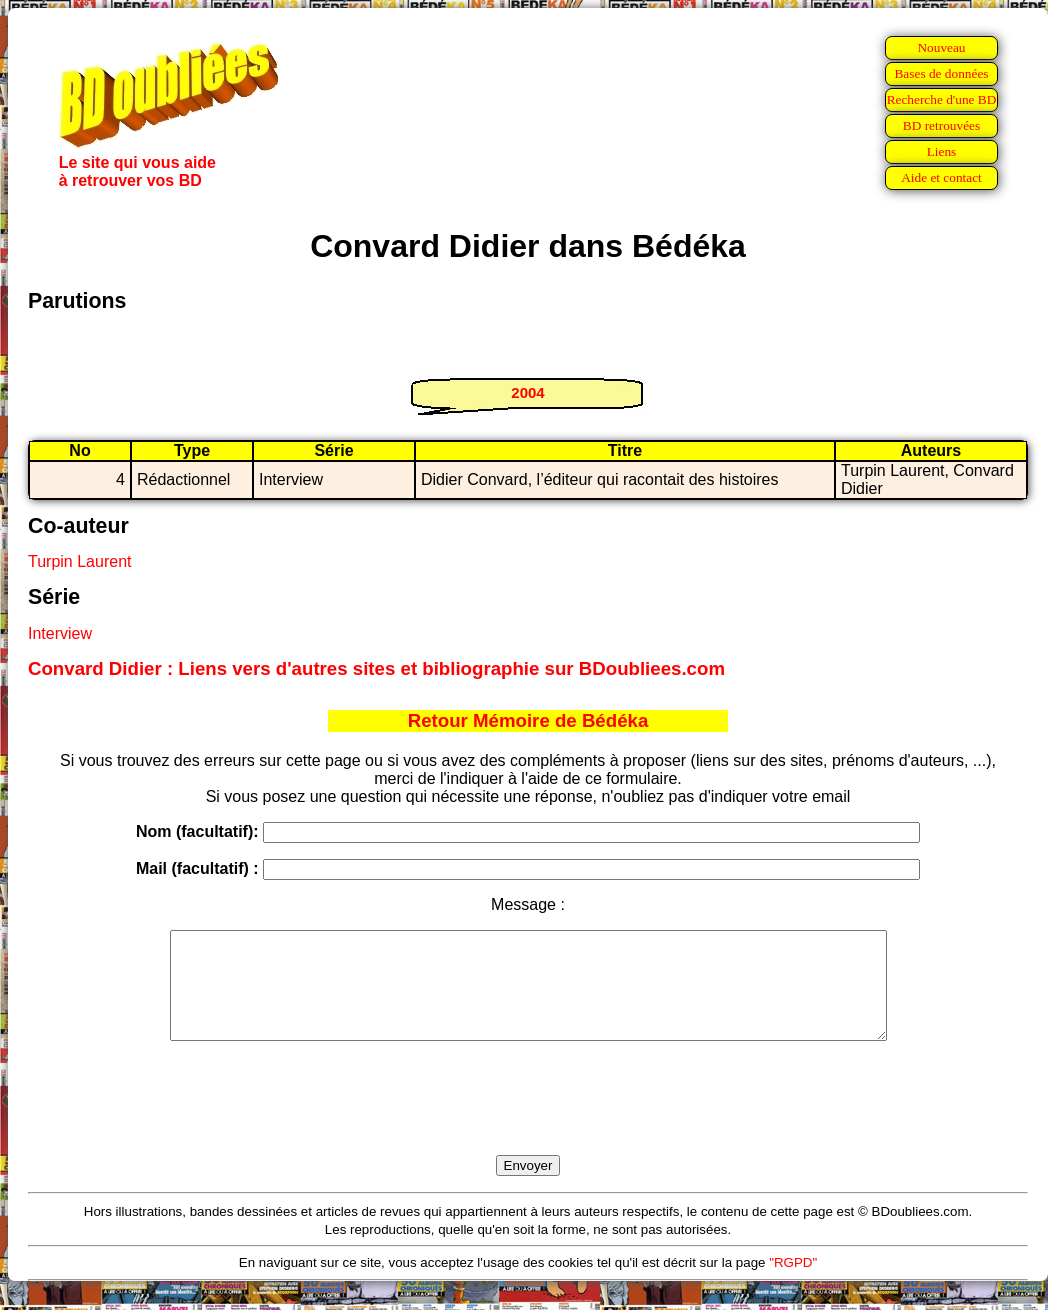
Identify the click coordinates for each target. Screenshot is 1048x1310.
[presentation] (528, 1121)
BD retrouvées (941, 125)
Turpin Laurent (79, 561)
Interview (60, 633)
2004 (527, 392)
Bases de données (941, 73)
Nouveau (941, 47)
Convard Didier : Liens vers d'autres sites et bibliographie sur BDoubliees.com (376, 668)
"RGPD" (793, 1283)
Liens (942, 151)
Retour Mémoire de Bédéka (528, 720)
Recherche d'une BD (942, 99)
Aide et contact (941, 177)
